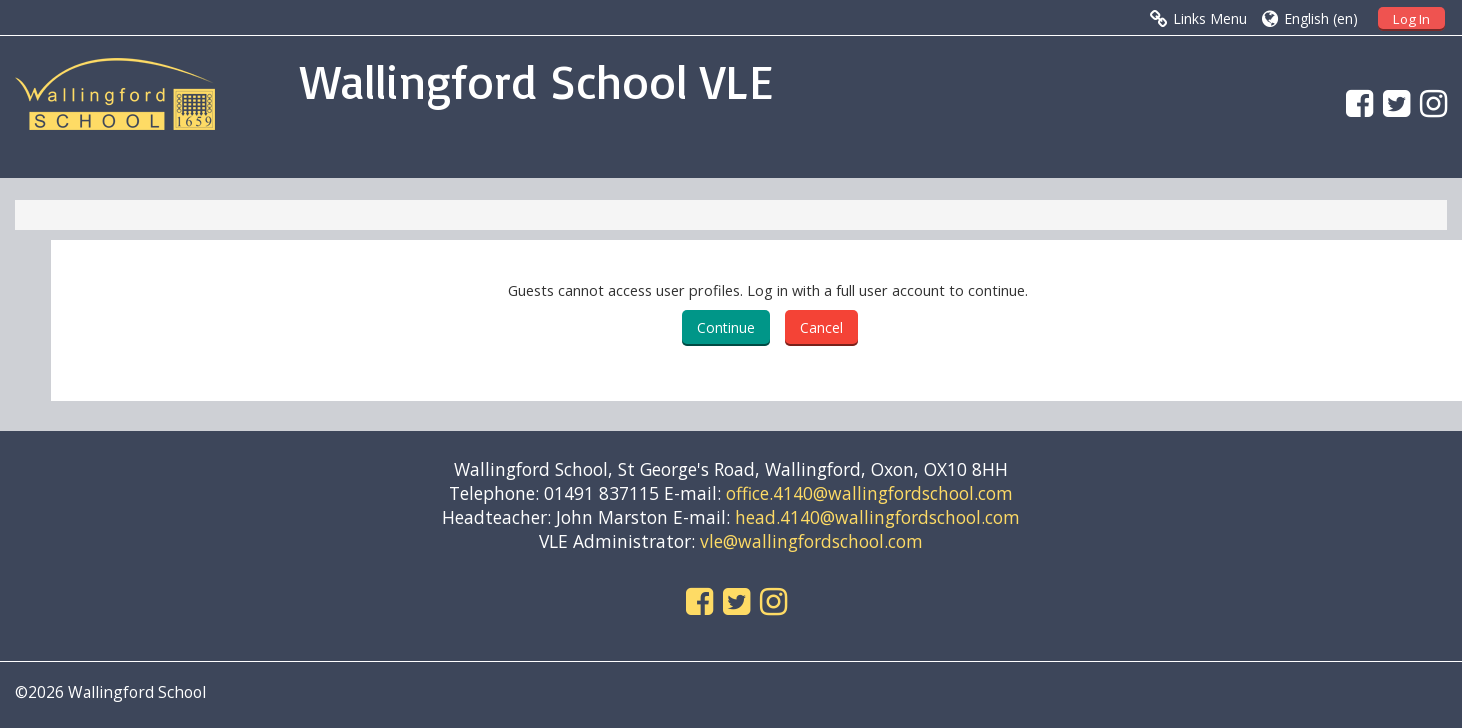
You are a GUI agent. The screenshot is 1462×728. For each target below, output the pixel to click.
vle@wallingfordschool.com (811, 541)
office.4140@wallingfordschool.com (869, 493)
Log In (1411, 19)
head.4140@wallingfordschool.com (877, 517)
